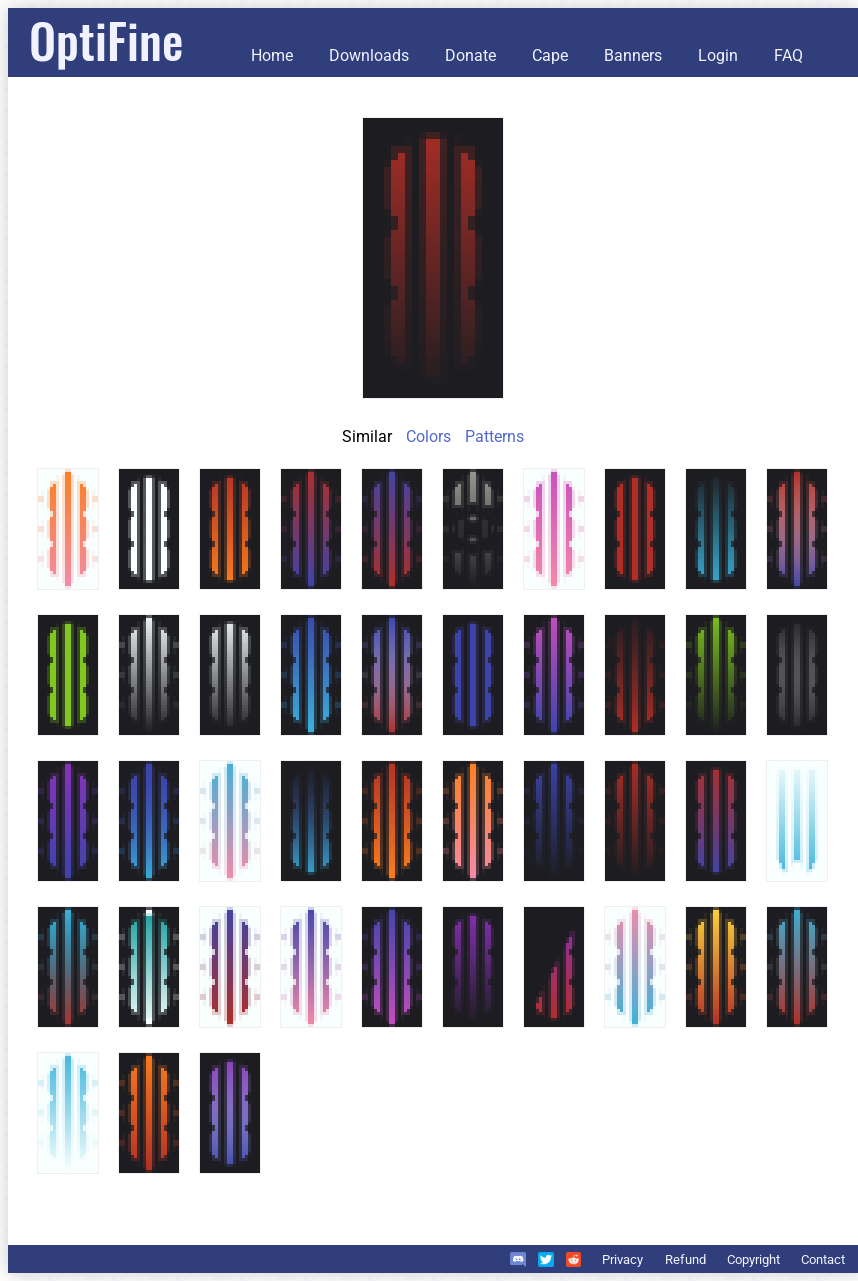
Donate (470, 55)
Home (272, 55)
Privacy (622, 1259)
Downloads (369, 55)
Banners (633, 55)
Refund (685, 1259)
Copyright (753, 1259)
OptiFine (106, 39)
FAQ (788, 55)
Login (718, 55)
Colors (428, 436)
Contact (823, 1259)
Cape (550, 55)
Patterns (494, 436)
